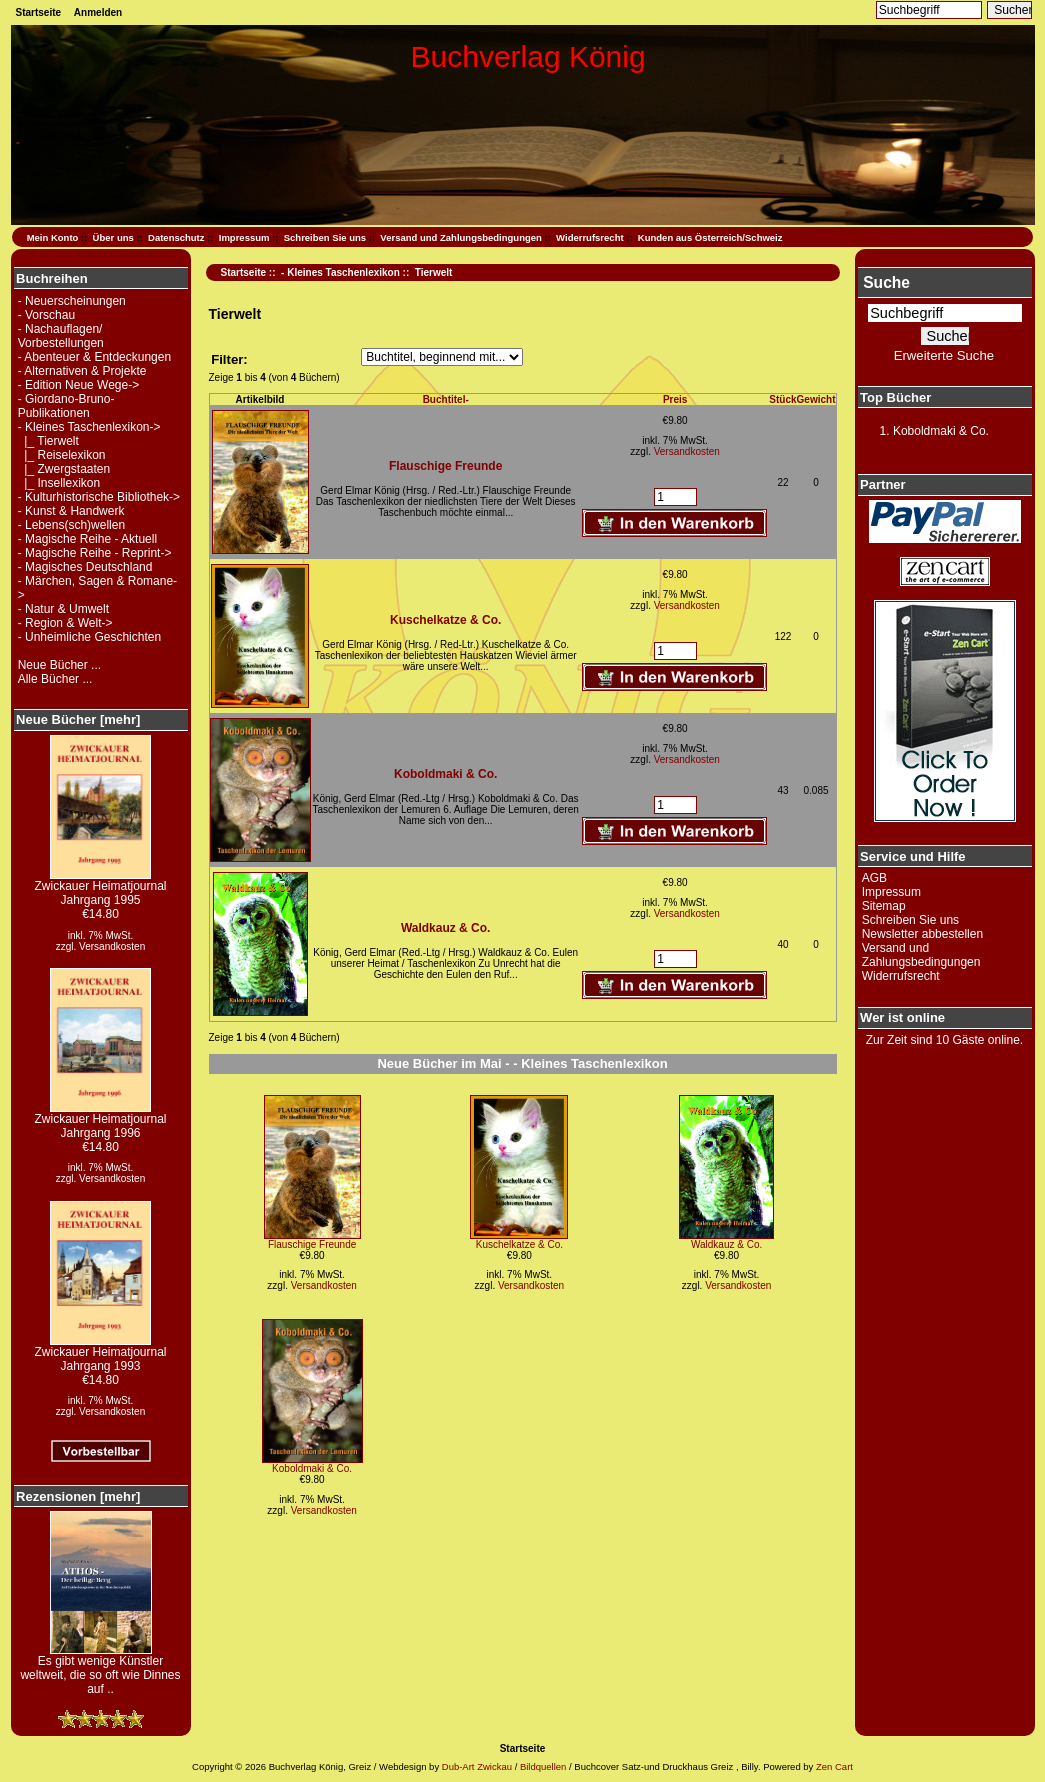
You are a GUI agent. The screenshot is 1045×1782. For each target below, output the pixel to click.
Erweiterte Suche (944, 355)
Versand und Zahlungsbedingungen (461, 237)
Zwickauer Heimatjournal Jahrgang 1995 (100, 887)
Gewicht (816, 399)
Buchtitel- (446, 399)
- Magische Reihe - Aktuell (87, 539)
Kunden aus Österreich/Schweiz (710, 237)
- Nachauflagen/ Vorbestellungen (61, 336)
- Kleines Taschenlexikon (340, 272)
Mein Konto (53, 237)
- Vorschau (46, 315)
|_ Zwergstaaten (64, 469)
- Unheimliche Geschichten (89, 637)
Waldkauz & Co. (446, 928)
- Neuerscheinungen (72, 301)
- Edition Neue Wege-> (79, 385)
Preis (675, 399)
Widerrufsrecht (589, 237)
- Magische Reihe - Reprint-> (95, 553)
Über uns (113, 237)
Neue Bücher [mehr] (78, 719)
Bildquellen (543, 1766)
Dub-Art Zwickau (475, 1766)
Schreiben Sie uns (325, 237)
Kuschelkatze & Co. (445, 620)
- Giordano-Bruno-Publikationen (66, 406)
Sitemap (884, 906)
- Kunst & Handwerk (71, 511)
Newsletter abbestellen (922, 934)
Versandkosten (112, 946)
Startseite (39, 12)
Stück (782, 399)
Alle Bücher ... (55, 679)
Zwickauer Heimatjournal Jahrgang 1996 (100, 1120)
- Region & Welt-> (65, 623)
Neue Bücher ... (59, 665)
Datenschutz (176, 237)
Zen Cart (834, 1766)
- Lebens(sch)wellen (71, 525)
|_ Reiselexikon (62, 455)
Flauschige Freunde (445, 466)
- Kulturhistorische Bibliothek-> (99, 497)
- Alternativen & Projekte (82, 371)
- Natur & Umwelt (63, 609)
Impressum (244, 237)
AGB (874, 878)
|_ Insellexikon (59, 483)
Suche (886, 282)
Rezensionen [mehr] (78, 1496)
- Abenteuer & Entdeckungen (94, 357)
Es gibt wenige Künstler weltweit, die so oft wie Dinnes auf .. (100, 1669)
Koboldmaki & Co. (445, 774)
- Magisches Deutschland (85, 567)
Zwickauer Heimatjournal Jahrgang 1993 (100, 1353)
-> (89, 427)
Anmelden (98, 12)
